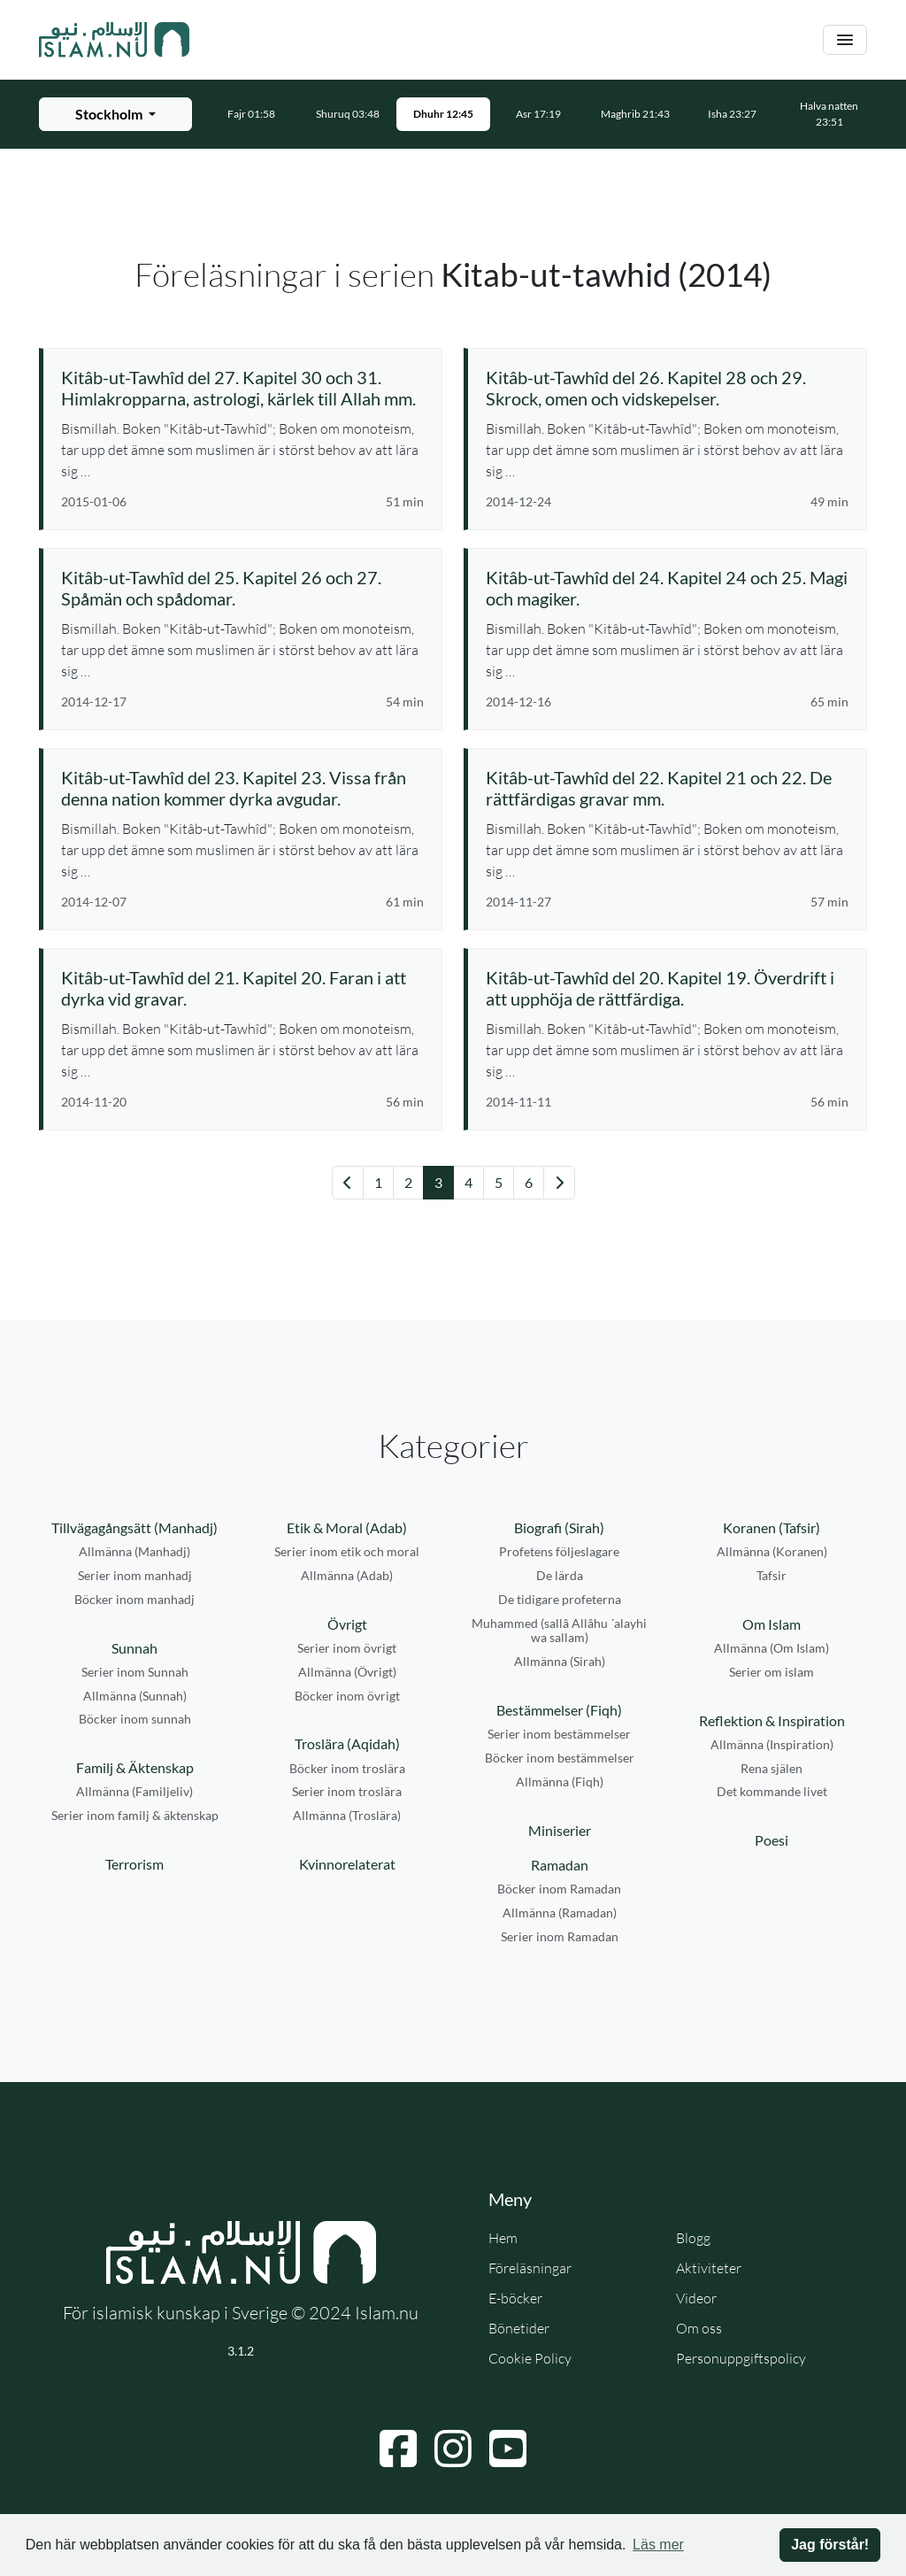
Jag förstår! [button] (830, 2544)
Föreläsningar (530, 2268)
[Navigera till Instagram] (453, 2448)
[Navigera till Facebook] (398, 2448)
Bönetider (518, 2328)
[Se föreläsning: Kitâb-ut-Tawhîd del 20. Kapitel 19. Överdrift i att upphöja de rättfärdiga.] (667, 988)
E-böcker (515, 2298)
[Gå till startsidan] (114, 40)
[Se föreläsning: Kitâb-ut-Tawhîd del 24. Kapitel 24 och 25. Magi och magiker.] (667, 588)
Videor (696, 2298)
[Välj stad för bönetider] (115, 114)
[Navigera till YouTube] (507, 2448)
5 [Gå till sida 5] (499, 1182)
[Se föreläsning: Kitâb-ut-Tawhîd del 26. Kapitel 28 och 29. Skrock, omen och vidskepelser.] (667, 387)
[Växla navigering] (845, 40)
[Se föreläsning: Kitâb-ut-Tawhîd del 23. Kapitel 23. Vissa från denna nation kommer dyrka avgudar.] (242, 788)
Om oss (699, 2328)
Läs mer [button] (658, 2544)
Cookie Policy (530, 2358)
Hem (503, 2238)
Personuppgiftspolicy (741, 2358)
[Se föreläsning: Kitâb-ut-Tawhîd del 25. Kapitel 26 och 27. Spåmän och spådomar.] (242, 588)
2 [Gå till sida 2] (408, 1182)
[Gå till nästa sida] (559, 1182)
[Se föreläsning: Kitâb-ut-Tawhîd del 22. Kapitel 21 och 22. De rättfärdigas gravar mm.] (667, 788)
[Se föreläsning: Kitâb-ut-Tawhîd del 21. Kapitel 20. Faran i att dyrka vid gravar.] (242, 988)
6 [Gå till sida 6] (529, 1182)
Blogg (693, 2238)
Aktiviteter (708, 2268)
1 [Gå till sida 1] (378, 1182)
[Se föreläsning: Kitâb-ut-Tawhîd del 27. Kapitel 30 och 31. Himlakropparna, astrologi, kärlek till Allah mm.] (242, 387)
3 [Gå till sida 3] (438, 1182)
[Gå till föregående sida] (348, 1182)
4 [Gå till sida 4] (468, 1182)
